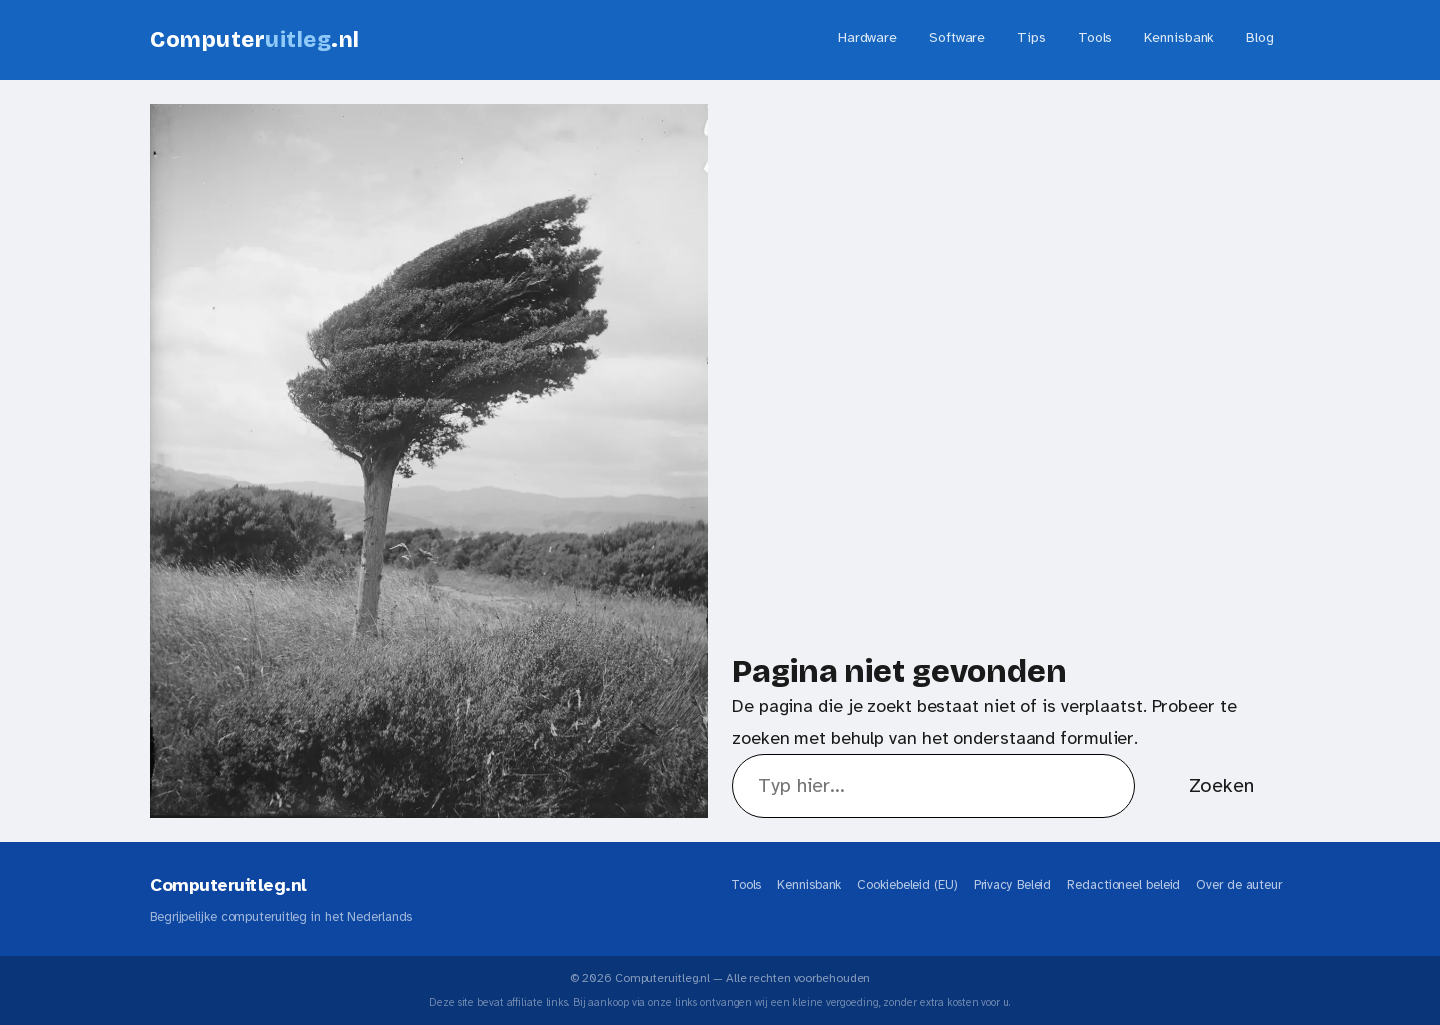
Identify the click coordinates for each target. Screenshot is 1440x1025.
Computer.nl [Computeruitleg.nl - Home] (255, 40)
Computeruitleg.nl (228, 885)
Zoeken (1221, 785)
